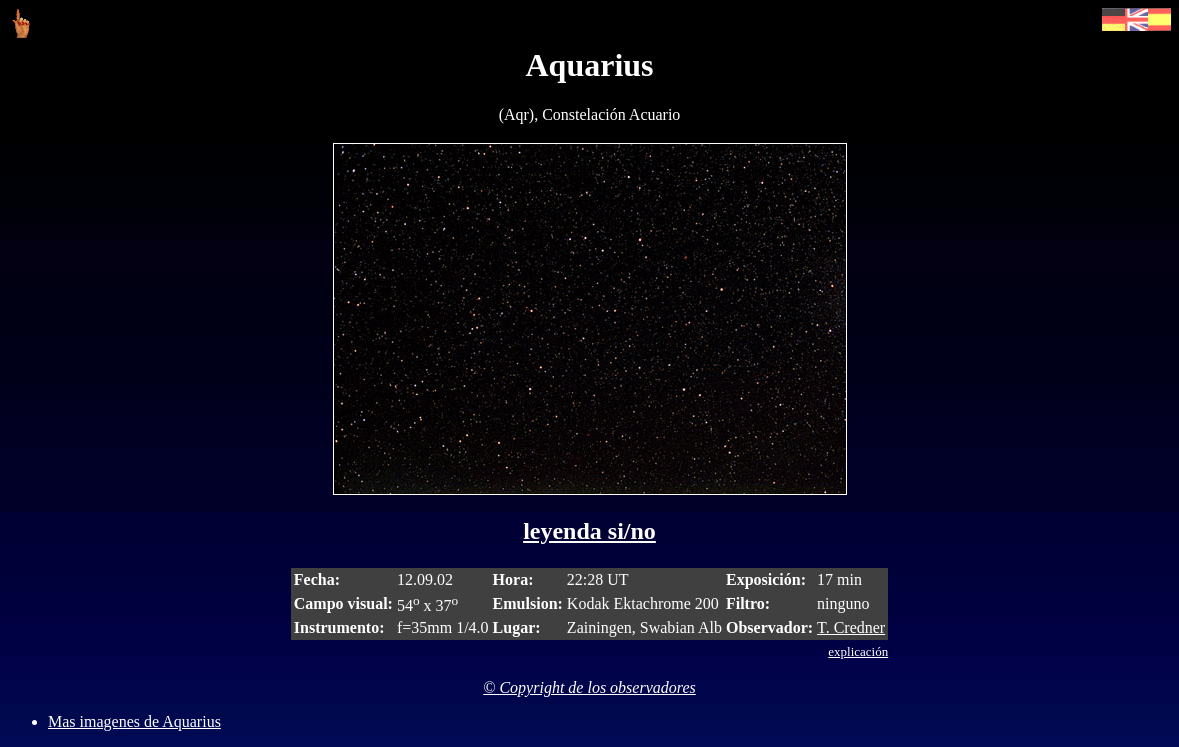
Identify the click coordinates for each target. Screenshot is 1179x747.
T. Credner (851, 627)
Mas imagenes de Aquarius (134, 721)
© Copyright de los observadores (589, 687)
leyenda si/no (589, 531)
